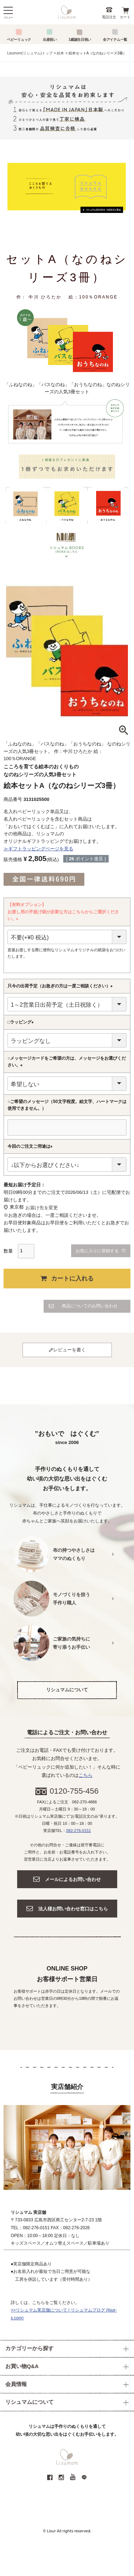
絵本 (60, 53)
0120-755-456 (74, 1791)
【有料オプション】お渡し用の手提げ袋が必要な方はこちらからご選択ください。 (63, 912)
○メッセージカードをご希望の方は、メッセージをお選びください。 (67, 1062)
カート (125, 17)
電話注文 (109, 17)
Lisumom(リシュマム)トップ (30, 53)
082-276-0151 (78, 1830)
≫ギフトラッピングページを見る (38, 848)
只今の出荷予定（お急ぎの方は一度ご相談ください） (61, 986)
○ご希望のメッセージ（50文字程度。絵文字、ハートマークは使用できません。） (67, 1105)
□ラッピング (22, 1022)
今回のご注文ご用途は (31, 1146)
